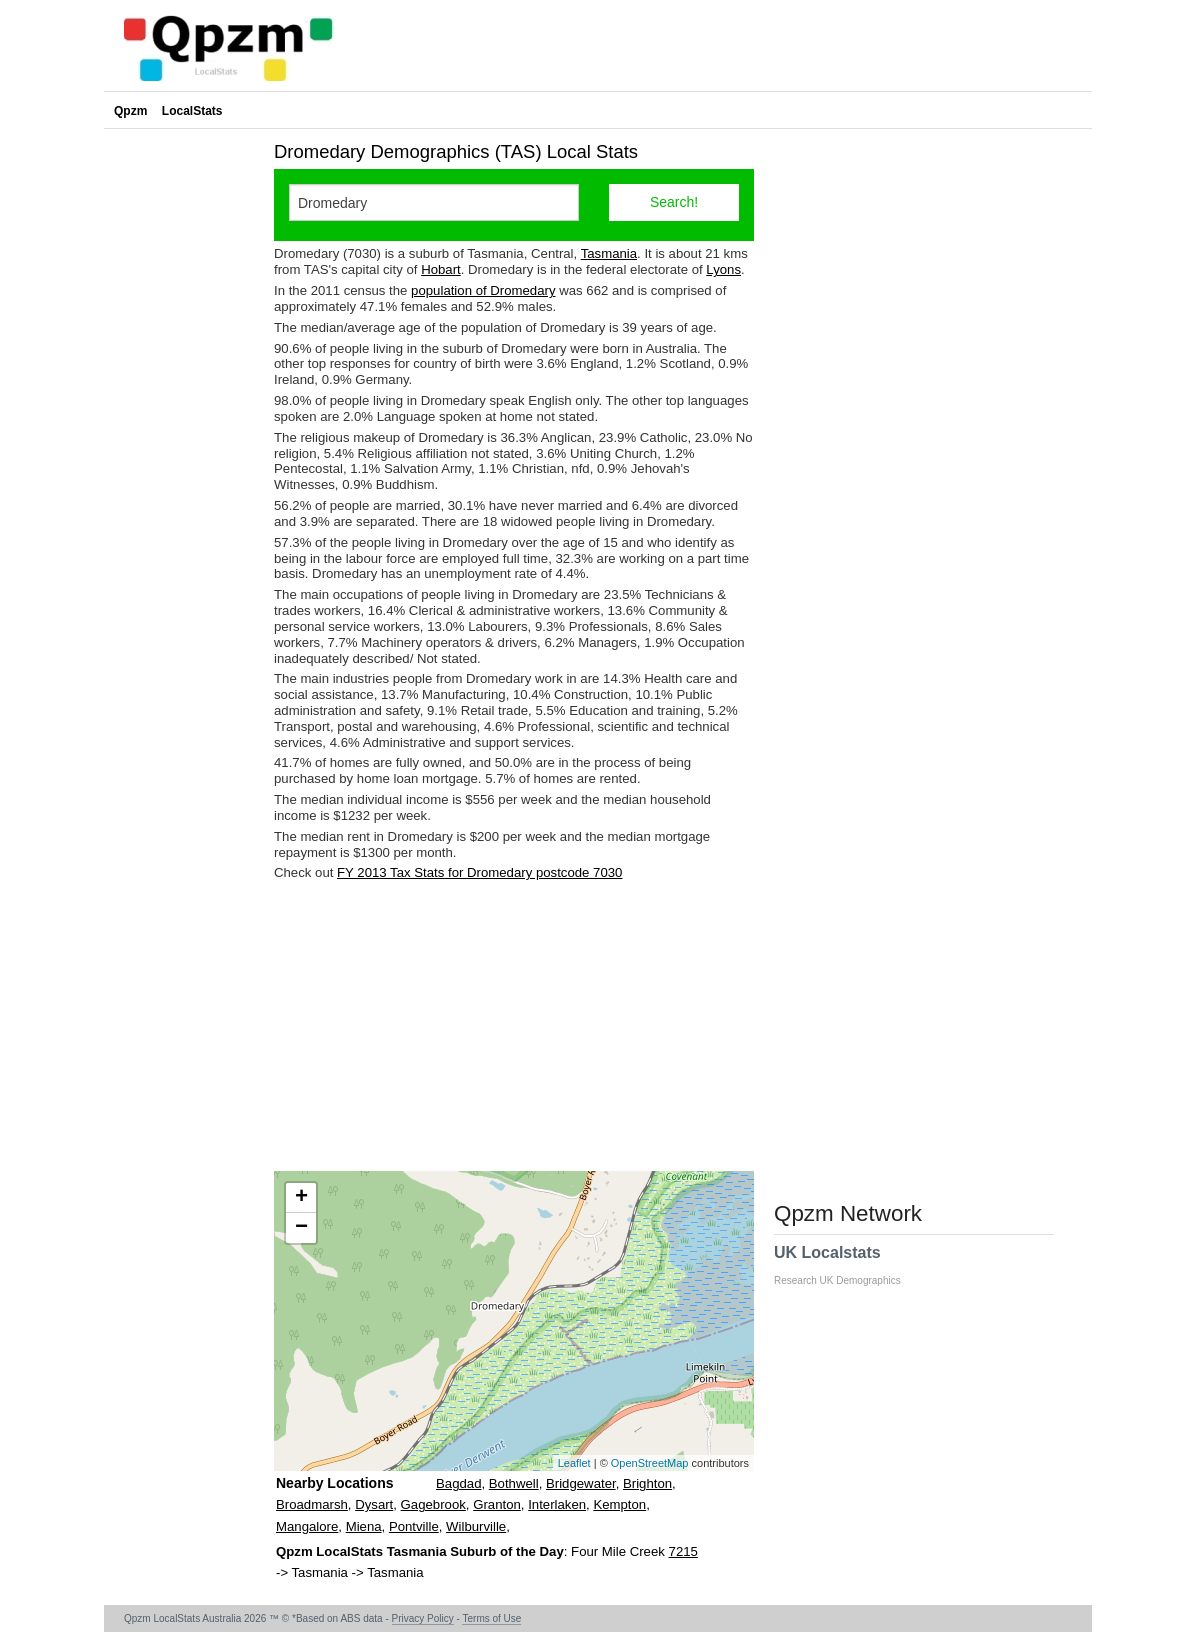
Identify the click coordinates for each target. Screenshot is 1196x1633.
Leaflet (574, 1463)
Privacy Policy (423, 1618)
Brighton (647, 1483)
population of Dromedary (483, 290)
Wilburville (476, 1526)
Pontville (414, 1526)
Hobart (441, 269)
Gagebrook (433, 1504)
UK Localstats (847, 1265)
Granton (497, 1504)
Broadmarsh (312, 1504)
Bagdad (458, 1483)
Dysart (374, 1504)
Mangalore (307, 1526)
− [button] (301, 1228)
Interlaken (557, 1504)
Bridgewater (581, 1483)
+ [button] (301, 1198)
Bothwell (514, 1483)
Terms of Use (491, 1618)
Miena (364, 1526)
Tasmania (609, 253)
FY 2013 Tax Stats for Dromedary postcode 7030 (479, 872)
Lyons (723, 269)
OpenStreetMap (650, 1463)
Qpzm (130, 111)
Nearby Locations (334, 1483)
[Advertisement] (514, 1026)
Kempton (619, 1504)
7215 (683, 1551)
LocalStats (192, 111)
